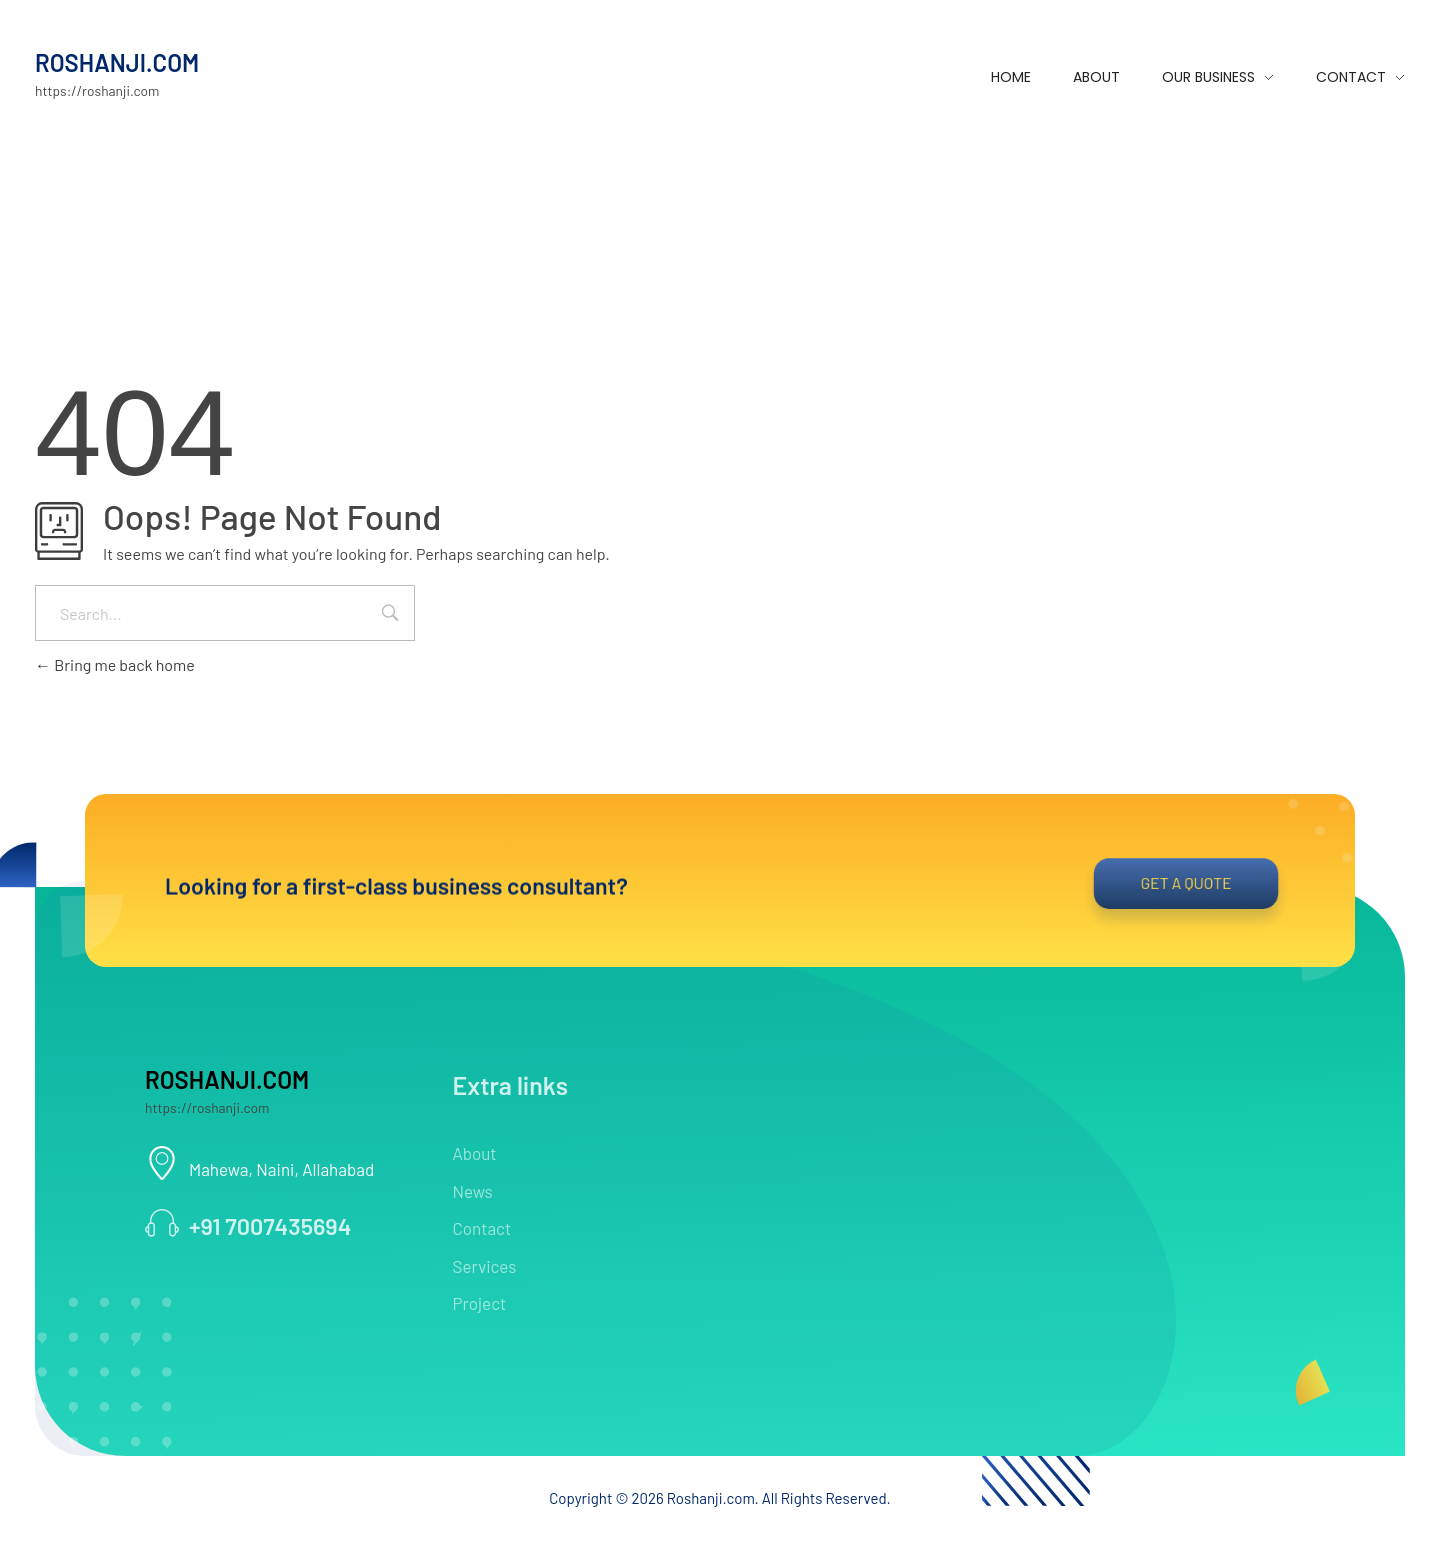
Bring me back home (115, 664)
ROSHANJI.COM (117, 62)
